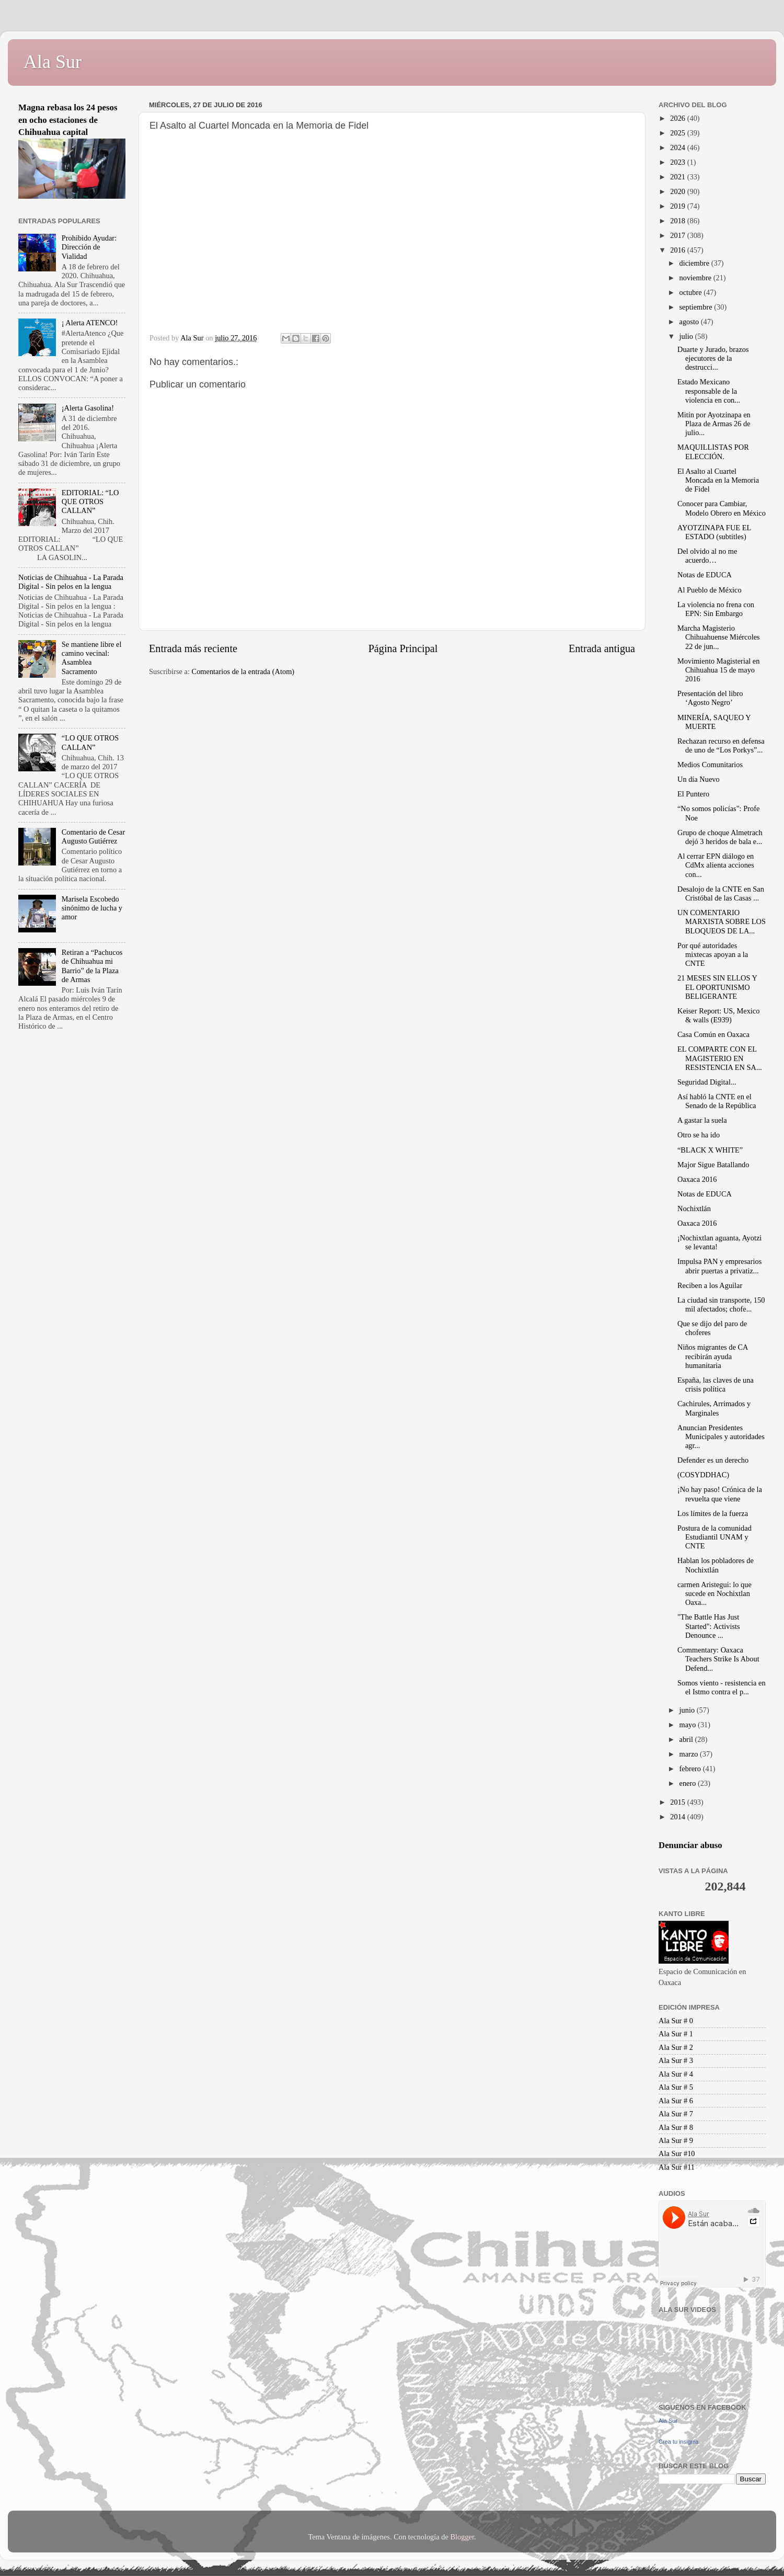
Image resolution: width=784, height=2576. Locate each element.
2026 (678, 118)
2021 (678, 177)
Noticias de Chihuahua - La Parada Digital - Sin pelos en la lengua (70, 581)
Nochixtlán (694, 1208)
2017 (678, 235)
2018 (678, 220)
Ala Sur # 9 (676, 2140)
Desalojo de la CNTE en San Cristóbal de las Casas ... (720, 893)
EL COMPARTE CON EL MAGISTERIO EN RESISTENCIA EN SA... (719, 1058)
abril (687, 1739)
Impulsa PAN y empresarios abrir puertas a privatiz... (719, 1265)
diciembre (695, 263)
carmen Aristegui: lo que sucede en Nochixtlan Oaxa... (714, 1593)
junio (688, 1710)
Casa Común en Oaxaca (713, 1034)
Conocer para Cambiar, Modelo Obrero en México (721, 508)
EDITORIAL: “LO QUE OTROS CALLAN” (90, 501)
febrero (691, 1768)
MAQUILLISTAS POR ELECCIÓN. (713, 451)
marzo (689, 1754)
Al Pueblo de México (709, 590)
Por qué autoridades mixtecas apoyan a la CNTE (712, 954)
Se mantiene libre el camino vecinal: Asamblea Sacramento (92, 658)
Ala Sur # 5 (676, 2087)
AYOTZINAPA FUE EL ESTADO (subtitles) (714, 532)
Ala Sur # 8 (676, 2127)
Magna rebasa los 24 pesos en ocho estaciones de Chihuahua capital (68, 119)
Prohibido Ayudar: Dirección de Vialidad (89, 247)
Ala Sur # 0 (676, 2020)
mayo (688, 1724)
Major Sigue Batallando (713, 1164)
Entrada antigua (602, 648)
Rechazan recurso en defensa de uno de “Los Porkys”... (721, 745)
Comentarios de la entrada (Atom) (243, 671)
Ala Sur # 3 (676, 2060)
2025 (678, 133)
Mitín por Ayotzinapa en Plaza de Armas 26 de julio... (714, 424)
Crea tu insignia (678, 2441)
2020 (678, 191)
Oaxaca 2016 (697, 1179)
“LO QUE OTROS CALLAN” (90, 742)
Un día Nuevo (698, 779)
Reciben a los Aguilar (709, 1285)
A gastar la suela (702, 1120)
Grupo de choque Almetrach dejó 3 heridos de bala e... (720, 837)
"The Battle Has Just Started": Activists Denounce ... (708, 1626)
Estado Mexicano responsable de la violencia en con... (708, 391)
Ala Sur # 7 (676, 2114)
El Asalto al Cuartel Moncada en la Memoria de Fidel (718, 480)
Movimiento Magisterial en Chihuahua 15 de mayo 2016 (718, 670)
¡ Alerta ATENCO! (90, 322)
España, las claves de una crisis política (715, 1384)
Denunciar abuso (690, 1845)
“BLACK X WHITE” (710, 1150)
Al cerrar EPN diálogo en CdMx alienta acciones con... (715, 865)
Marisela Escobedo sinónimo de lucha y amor (92, 908)
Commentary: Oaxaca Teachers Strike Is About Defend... (718, 1659)
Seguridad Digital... (706, 1082)
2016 (678, 250)
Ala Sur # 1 (676, 2034)
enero (688, 1783)
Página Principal (403, 648)
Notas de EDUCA (704, 575)
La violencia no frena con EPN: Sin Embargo (715, 609)
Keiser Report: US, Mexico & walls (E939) (718, 1015)
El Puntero (693, 794)
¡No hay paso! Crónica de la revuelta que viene (719, 1493)
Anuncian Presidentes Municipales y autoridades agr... (721, 1436)
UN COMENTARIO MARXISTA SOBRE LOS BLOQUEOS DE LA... (721, 921)
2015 (678, 1802)
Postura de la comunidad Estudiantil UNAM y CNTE (714, 1537)
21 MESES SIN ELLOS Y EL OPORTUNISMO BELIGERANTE (717, 987)
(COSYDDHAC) (703, 1475)
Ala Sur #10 (677, 2153)
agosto (690, 321)
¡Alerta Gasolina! (88, 408)
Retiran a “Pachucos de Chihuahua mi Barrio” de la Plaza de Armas (92, 966)
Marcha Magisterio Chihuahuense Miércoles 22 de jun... (718, 637)
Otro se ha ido (698, 1135)
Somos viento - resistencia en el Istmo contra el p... (721, 1687)
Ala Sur (53, 61)
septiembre (696, 307)
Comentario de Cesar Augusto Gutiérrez (93, 836)
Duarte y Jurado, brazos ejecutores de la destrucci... (713, 358)
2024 (678, 147)
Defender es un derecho (712, 1460)
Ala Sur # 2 (676, 2047)
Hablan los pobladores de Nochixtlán (715, 1565)
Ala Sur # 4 (676, 2074)
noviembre (696, 277)
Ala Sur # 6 (676, 2100)
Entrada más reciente (193, 648)
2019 (678, 206)
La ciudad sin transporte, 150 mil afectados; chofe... (721, 1304)
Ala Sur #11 (677, 2167)
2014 (678, 1817)
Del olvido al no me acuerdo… (707, 555)
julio (687, 336)
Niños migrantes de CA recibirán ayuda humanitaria (712, 1356)
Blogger (462, 2537)
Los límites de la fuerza (712, 1513)
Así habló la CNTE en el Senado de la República (716, 1101)
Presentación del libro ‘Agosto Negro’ (710, 697)
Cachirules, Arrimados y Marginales (714, 1408)
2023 (678, 162)
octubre (691, 292)
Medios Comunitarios (710, 764)
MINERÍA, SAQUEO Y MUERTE (714, 722)
